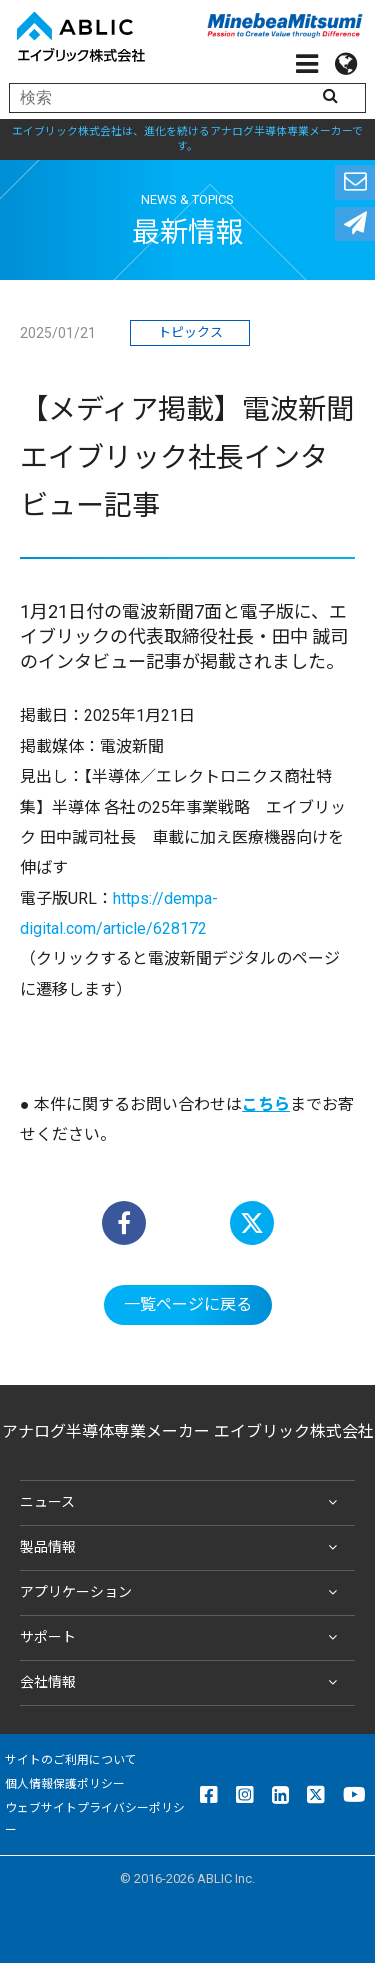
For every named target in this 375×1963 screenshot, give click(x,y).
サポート (182, 1638)
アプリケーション (182, 1593)
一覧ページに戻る (188, 1304)
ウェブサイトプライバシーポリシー (95, 1819)
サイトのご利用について (71, 1760)
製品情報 (182, 1548)
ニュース (182, 1503)
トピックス (190, 332)
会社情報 (182, 1683)
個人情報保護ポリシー (65, 1784)
